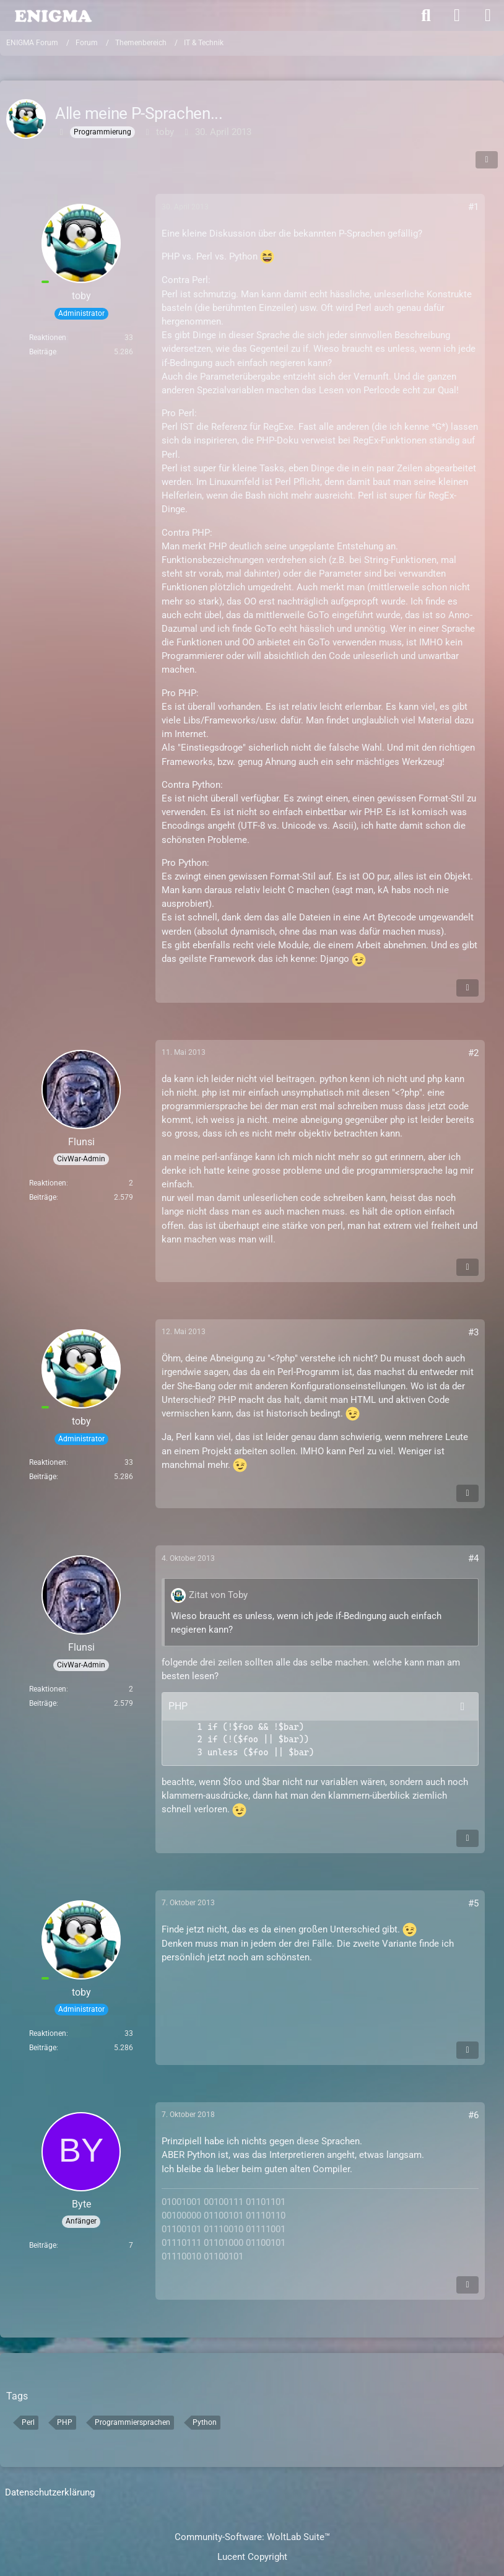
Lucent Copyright (252, 2556)
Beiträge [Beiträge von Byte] (42, 2245)
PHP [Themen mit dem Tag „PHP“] (64, 2422)
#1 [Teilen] (473, 206)
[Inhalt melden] (467, 988)
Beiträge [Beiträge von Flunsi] (42, 1197)
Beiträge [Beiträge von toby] (42, 351)
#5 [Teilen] (473, 1903)
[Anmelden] (457, 15)
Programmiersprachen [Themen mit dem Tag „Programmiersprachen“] (132, 2422)
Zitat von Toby (218, 1594)
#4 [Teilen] (473, 1558)
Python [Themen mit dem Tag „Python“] (205, 2422)
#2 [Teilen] (473, 1053)
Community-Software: (252, 2537)
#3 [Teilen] (473, 1332)
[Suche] (426, 15)
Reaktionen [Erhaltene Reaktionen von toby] (47, 337)
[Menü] (488, 15)
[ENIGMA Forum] (53, 14)
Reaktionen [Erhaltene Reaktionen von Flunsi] (47, 1183)
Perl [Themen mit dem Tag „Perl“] (28, 2422)
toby (165, 132)
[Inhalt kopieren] (462, 1706)
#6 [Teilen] (473, 2115)
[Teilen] (487, 159)
